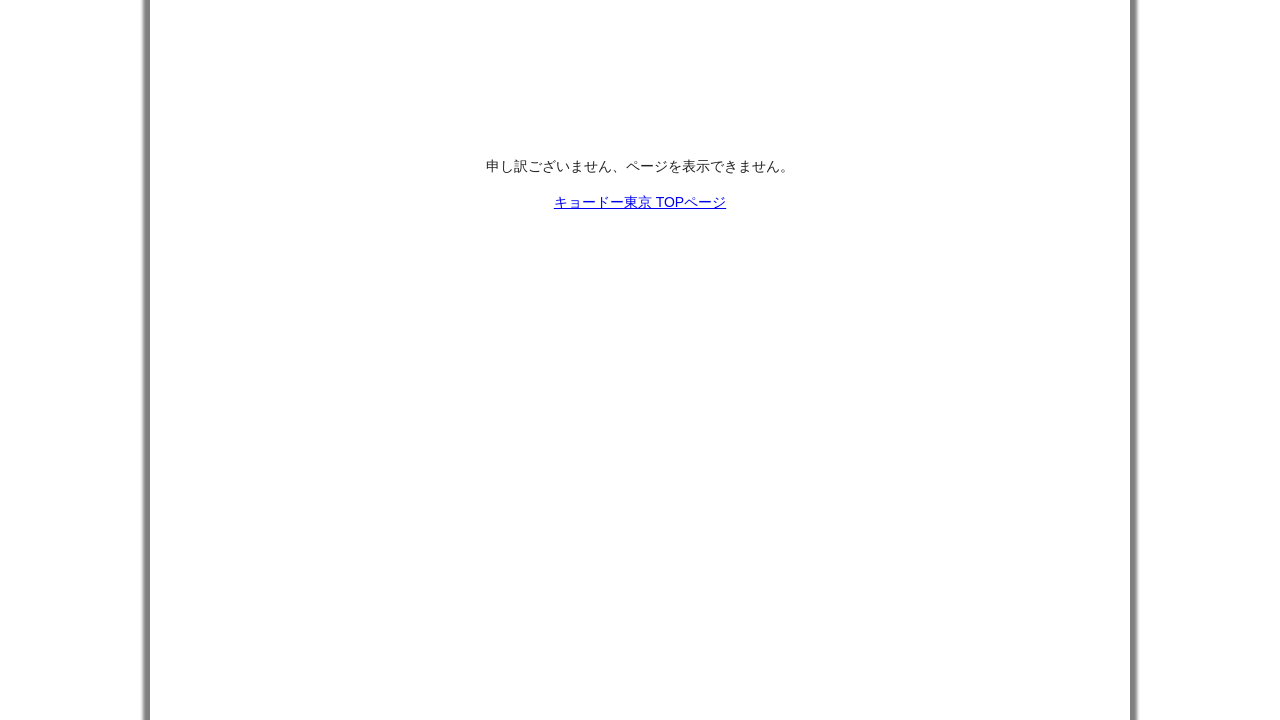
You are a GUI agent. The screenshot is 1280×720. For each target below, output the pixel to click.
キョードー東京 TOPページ (640, 202)
